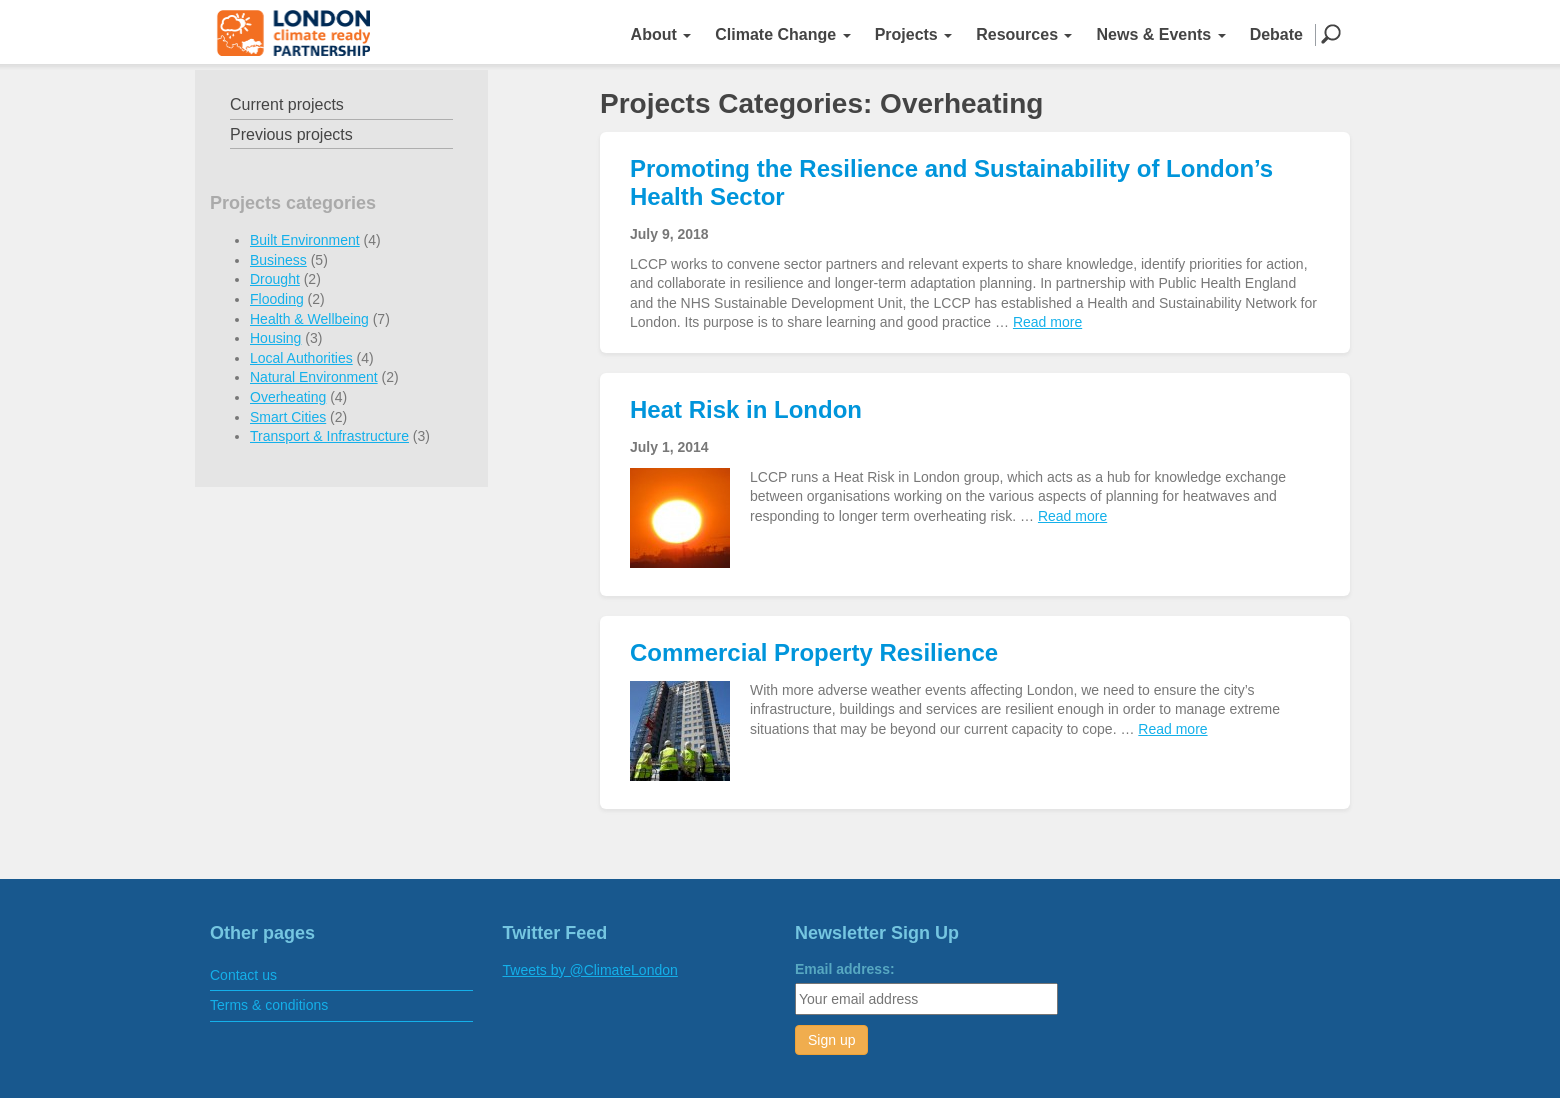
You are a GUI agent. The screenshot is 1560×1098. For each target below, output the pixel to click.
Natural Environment (314, 377)
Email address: (845, 969)
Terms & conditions (269, 1005)
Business (278, 260)
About (661, 34)
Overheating (288, 397)
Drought (275, 279)
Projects (914, 34)
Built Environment (305, 240)
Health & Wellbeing (309, 319)
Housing (275, 338)
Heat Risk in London (746, 409)
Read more (1047, 322)
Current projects (287, 104)
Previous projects (291, 134)
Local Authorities (301, 358)
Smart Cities (288, 417)
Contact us (243, 975)
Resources (1024, 34)
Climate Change (782, 34)
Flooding (277, 299)
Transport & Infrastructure (329, 436)
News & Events (1160, 34)
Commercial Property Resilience (814, 652)
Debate (1276, 34)
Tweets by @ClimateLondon (590, 970)
